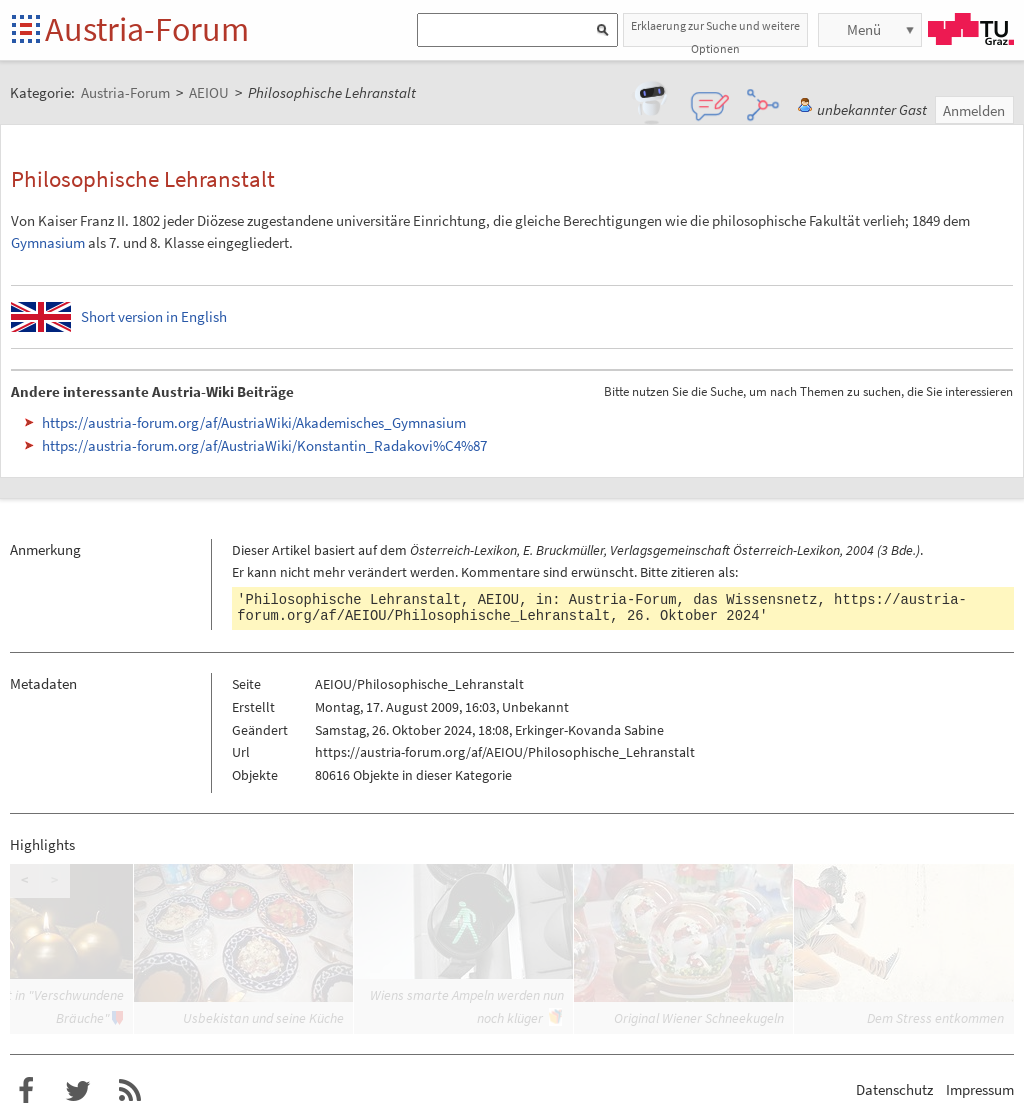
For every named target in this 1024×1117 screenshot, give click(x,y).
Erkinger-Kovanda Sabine (589, 730)
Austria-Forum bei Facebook (26, 1091)
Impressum (980, 1089)
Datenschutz (894, 1089)
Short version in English (154, 316)
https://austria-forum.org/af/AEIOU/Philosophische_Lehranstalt (601, 608)
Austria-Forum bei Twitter (78, 1091)
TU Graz (971, 29)
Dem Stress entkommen (935, 1018)
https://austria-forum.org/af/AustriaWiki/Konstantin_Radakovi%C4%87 (264, 445)
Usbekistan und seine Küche (263, 1018)
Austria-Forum (147, 29)
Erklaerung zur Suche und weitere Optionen (715, 32)
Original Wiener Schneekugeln (699, 1018)
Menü (864, 29)
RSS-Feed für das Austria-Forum (130, 1091)
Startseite (27, 30)
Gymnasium (48, 242)
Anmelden (974, 110)
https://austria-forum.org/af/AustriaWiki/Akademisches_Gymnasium (254, 422)
